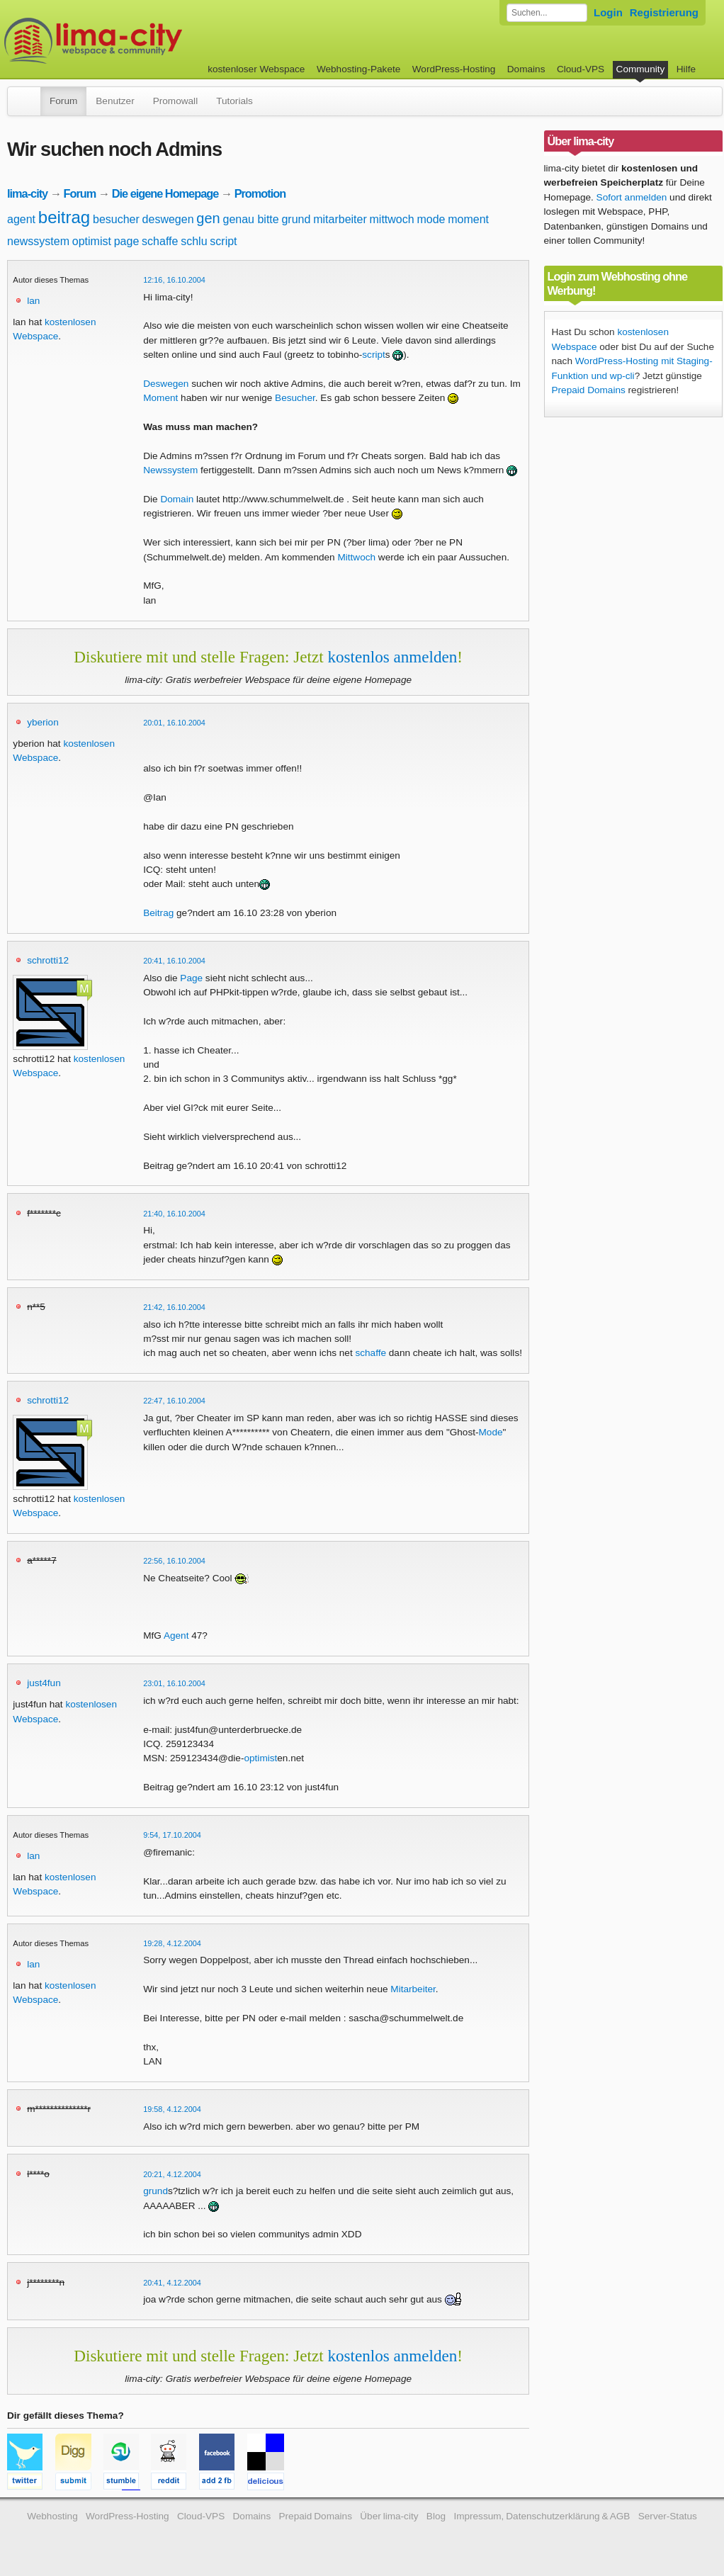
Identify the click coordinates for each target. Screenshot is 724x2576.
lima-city (27, 193)
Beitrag (158, 913)
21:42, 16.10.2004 (174, 1307)
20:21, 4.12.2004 (172, 2174)
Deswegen (165, 383)
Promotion (260, 193)
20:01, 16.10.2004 (174, 722)
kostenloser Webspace (256, 69)
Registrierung (664, 12)
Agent (176, 1635)
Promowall (175, 101)
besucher (116, 219)
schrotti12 (48, 960)
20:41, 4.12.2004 (172, 2282)
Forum (63, 101)
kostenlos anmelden (392, 657)
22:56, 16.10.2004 (174, 1561)
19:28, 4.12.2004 (172, 1943)
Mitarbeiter (412, 1989)
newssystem (38, 241)
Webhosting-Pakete (358, 69)
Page (191, 978)
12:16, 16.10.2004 (174, 280)
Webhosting (52, 2516)
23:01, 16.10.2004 (174, 1683)
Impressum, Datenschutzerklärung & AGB (541, 2516)
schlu (194, 241)
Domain (176, 499)
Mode (491, 1432)
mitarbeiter (340, 219)
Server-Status (667, 2516)
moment (468, 219)
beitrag (64, 217)
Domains (526, 69)
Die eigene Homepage (165, 193)
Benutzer (115, 101)
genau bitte (251, 219)
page (127, 241)
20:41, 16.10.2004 (174, 960)
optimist (91, 241)
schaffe (160, 241)
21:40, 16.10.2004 (174, 1213)
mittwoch (392, 219)
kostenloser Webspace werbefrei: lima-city (146, 41)
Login (608, 12)
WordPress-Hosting (454, 69)
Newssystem (170, 470)
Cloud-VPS (580, 69)
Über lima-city (389, 2516)
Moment (160, 397)
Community (640, 69)
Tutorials (234, 101)
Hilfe (686, 69)
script (223, 241)
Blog (436, 2516)
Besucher (295, 397)
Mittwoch (356, 557)
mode (431, 219)
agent (21, 219)
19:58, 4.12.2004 (172, 2109)
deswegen (168, 219)
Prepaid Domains (589, 390)
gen (208, 218)
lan (33, 300)
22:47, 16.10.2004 (174, 1400)
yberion (43, 722)
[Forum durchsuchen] (547, 13)
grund (295, 219)
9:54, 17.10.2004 (172, 1835)
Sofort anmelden (631, 197)
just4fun (44, 1683)
